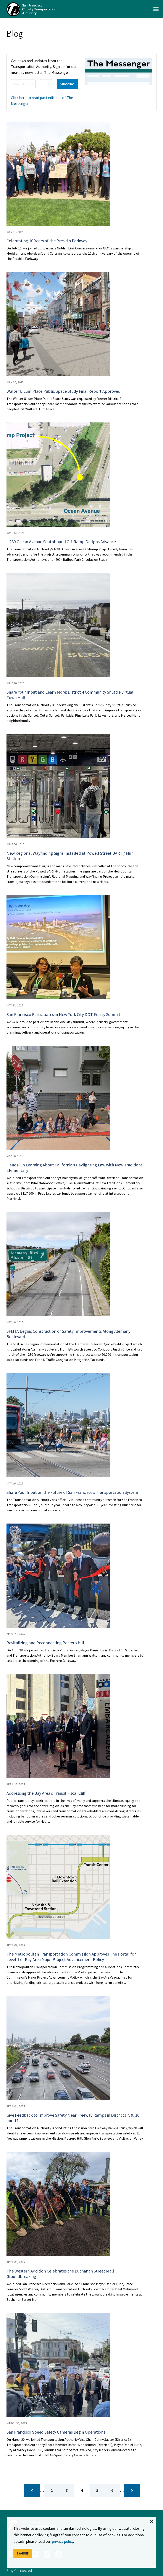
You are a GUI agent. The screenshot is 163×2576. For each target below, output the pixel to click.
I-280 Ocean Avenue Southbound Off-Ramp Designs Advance (61, 541)
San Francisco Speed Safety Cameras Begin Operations (55, 2432)
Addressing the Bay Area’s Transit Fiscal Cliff (46, 1793)
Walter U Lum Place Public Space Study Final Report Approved (63, 391)
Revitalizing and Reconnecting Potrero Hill (45, 1642)
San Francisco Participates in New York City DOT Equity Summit (63, 1014)
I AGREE (23, 2553)
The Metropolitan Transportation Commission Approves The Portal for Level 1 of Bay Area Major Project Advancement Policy (71, 1956)
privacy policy (62, 2541)
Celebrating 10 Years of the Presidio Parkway (46, 240)
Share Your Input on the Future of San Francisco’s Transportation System (72, 1492)
